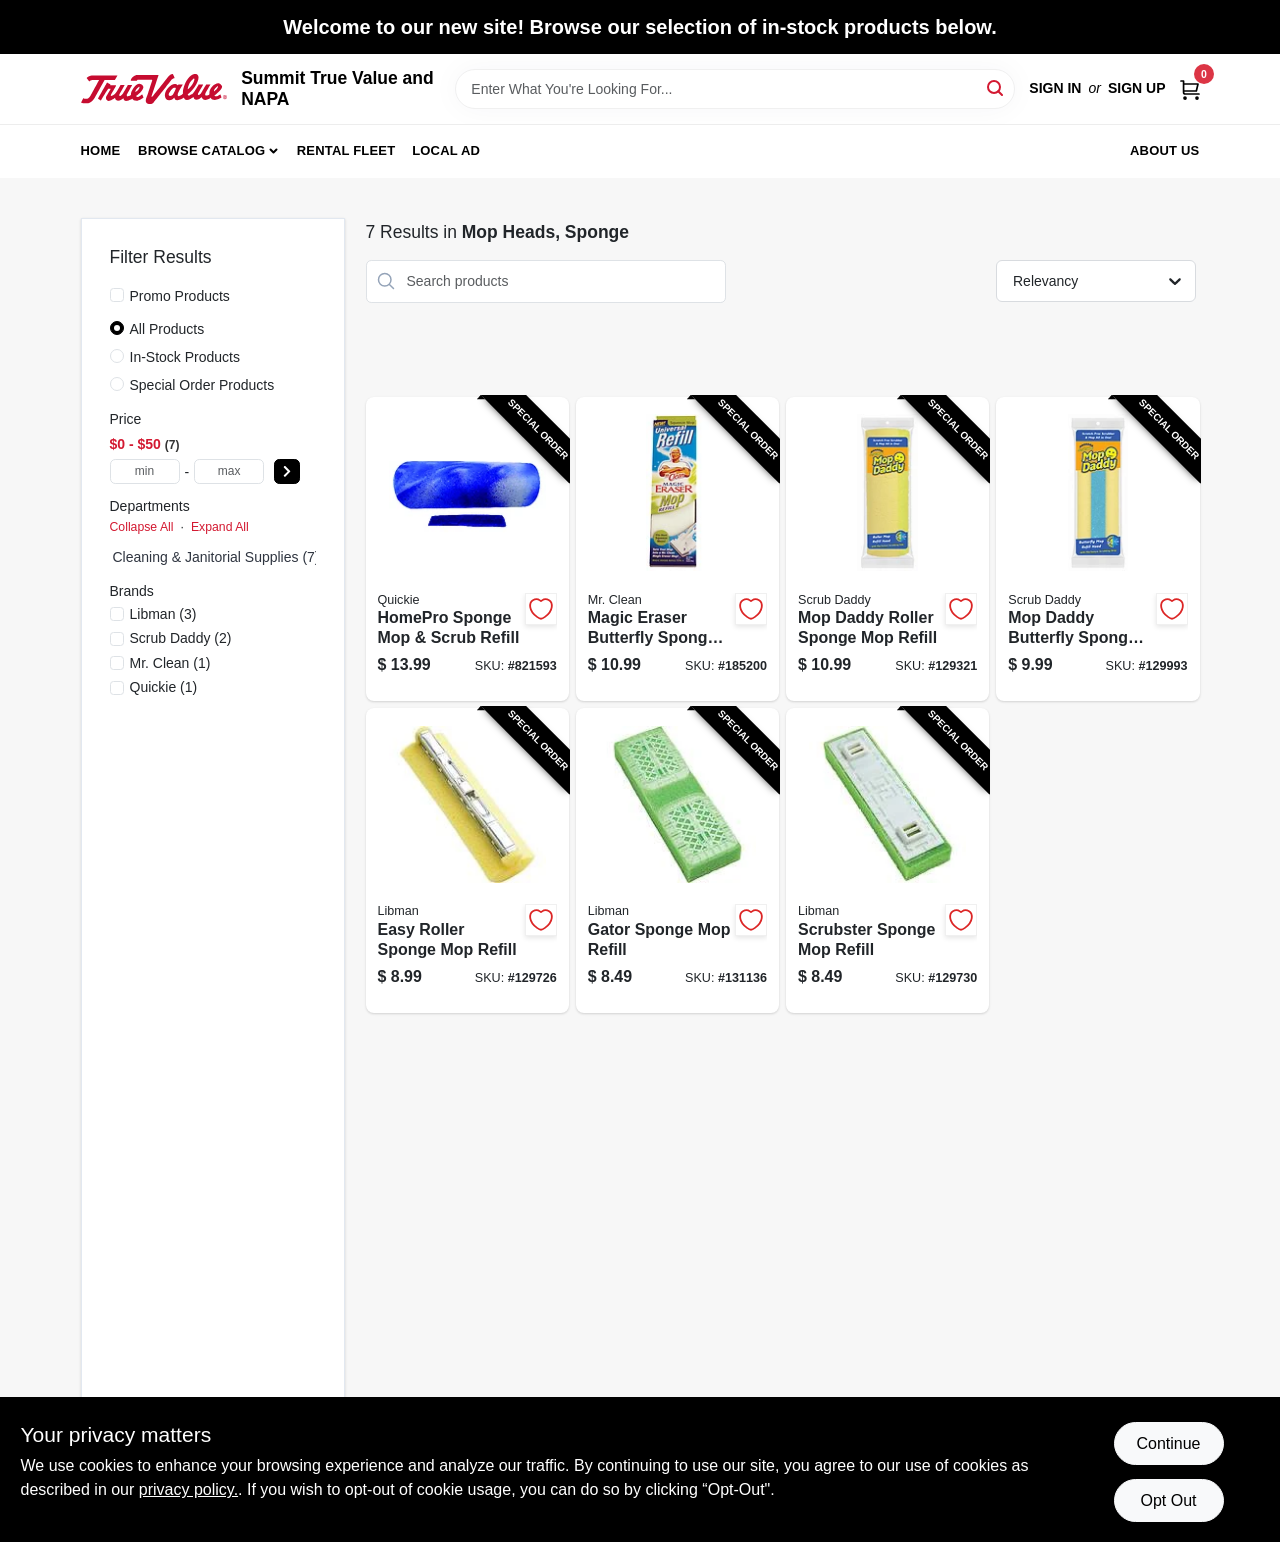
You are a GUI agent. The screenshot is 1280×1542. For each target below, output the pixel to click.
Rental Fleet (346, 150)
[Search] (996, 87)
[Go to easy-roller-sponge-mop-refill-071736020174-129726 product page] (467, 860)
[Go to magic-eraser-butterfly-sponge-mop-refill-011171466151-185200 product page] (677, 549)
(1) (170, 663)
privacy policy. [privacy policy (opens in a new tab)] (188, 1489)
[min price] (145, 471)
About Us (1165, 150)
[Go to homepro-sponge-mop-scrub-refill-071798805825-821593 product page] (467, 549)
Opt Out (1168, 1500)
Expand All (220, 527)
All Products (167, 329)
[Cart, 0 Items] (1190, 88)
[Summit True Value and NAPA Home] (154, 89)
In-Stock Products (185, 357)
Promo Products (180, 296)
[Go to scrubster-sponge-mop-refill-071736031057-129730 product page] (887, 860)
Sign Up (1137, 88)
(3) (163, 614)
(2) (181, 638)
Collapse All (142, 527)
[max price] (229, 471)
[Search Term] (735, 89)
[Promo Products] (117, 295)
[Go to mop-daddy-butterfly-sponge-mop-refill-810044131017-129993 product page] (1097, 549)
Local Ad (446, 150)
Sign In (1055, 88)
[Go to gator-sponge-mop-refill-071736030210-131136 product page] (677, 860)
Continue (1168, 1443)
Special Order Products (202, 385)
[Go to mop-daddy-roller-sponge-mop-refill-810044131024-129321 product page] (887, 549)
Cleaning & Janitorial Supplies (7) (216, 557)
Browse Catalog (201, 150)
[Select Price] (287, 471)
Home (101, 150)
